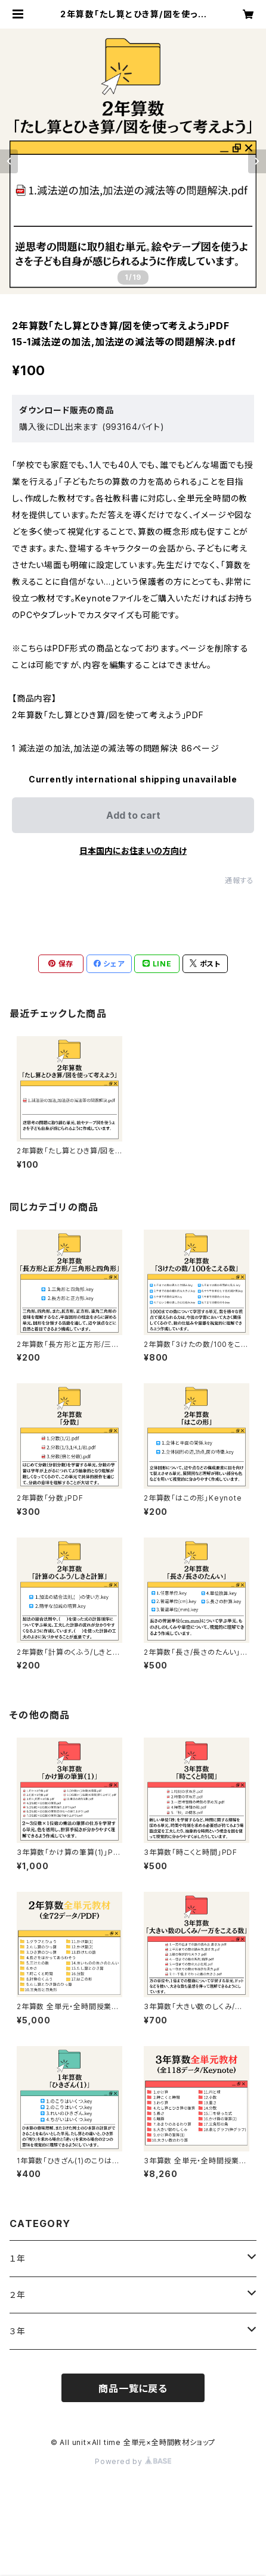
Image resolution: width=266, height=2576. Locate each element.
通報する (239, 880)
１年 (18, 2258)
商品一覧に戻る (133, 2388)
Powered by (133, 2461)
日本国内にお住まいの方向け (133, 851)
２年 (18, 2295)
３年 (18, 2331)
